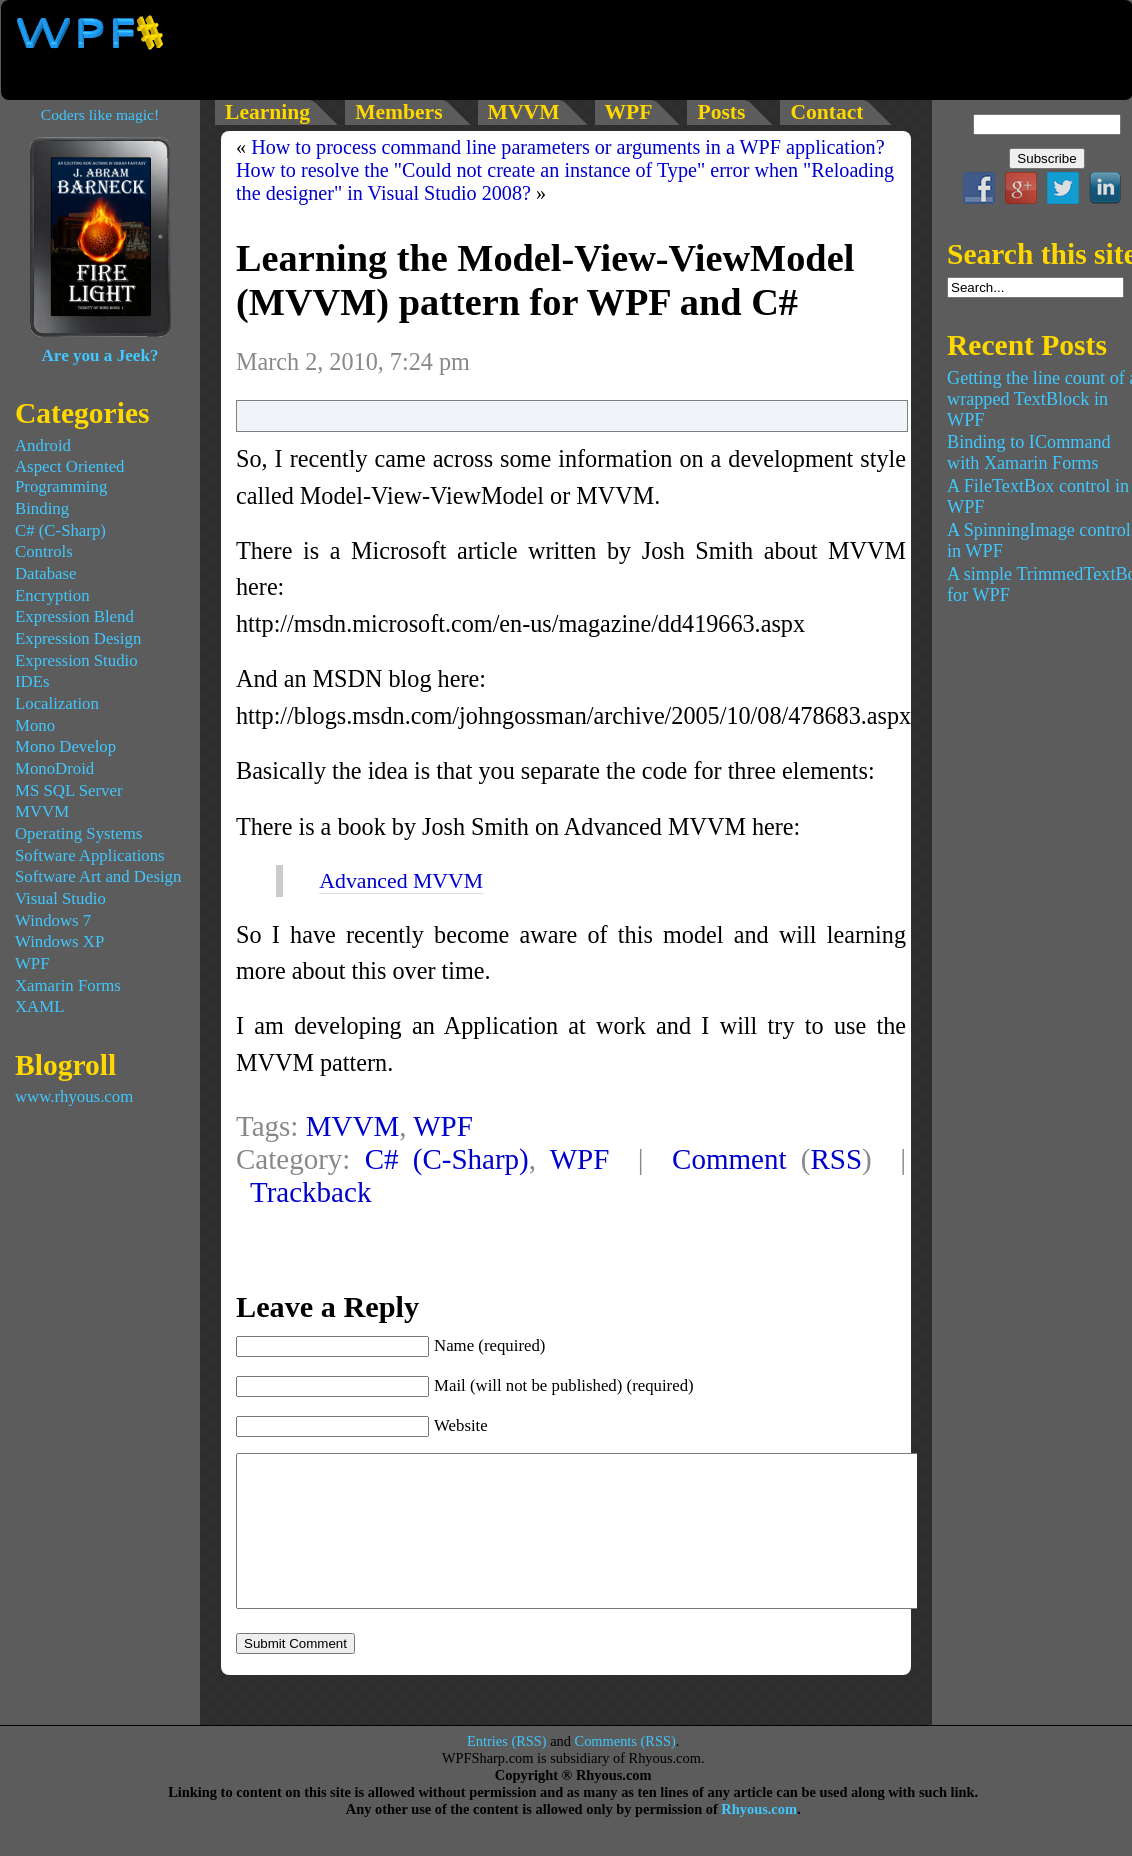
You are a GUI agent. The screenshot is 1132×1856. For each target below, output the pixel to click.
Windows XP (59, 941)
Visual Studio (60, 898)
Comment (729, 1159)
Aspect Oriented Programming (70, 476)
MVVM (353, 1126)
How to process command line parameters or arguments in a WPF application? (567, 147)
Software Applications (90, 855)
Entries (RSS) (507, 1771)
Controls (44, 551)
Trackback (310, 1192)
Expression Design (78, 638)
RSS (836, 1159)
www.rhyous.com (74, 1096)
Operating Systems (78, 833)
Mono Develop (65, 746)
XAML (39, 1006)
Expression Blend (74, 616)
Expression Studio (76, 660)
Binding (42, 508)
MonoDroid (54, 768)
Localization (57, 703)
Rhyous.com (759, 1839)
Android (43, 445)
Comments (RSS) (625, 1771)
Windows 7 (53, 920)
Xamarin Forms (68, 985)
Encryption (52, 595)
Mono (35, 725)
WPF (443, 1126)
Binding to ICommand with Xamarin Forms (1029, 452)
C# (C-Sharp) (447, 1159)
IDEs (32, 681)
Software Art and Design (98, 876)
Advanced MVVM (401, 881)
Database (46, 573)
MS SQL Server (69, 790)
